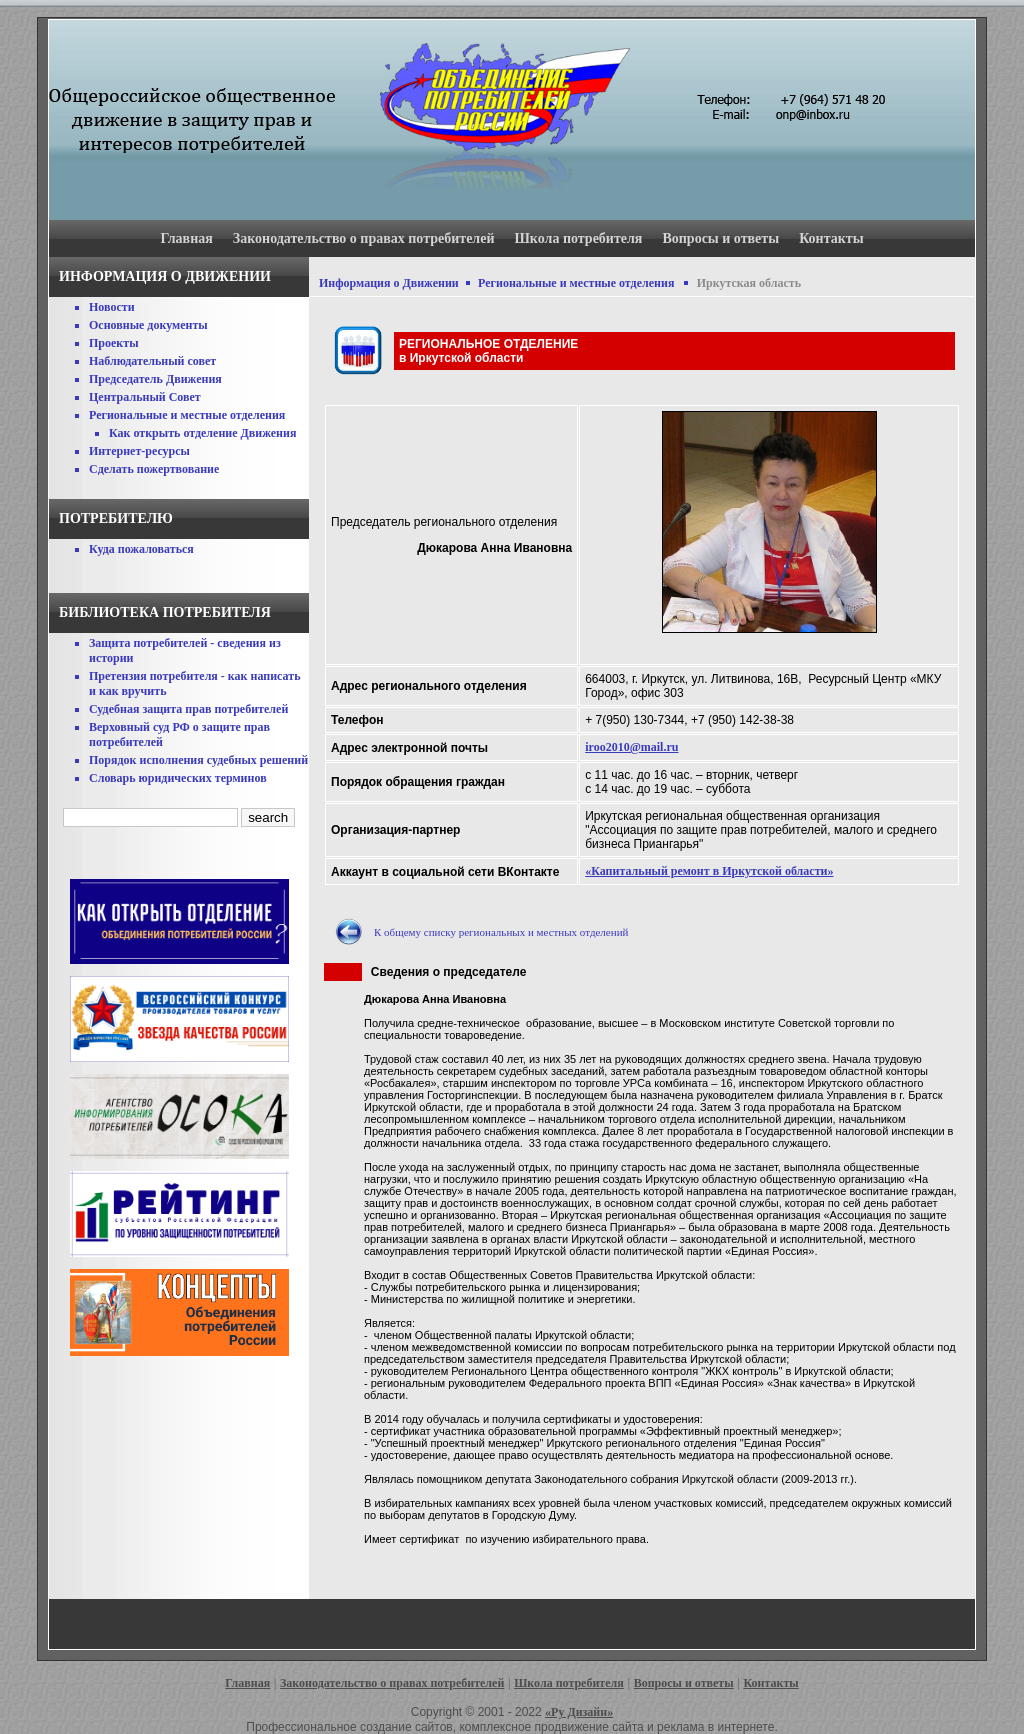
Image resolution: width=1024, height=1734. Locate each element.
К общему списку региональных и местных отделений (501, 932)
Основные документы (148, 325)
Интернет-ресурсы (139, 451)
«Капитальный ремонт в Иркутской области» (709, 871)
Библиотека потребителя (165, 612)
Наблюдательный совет (152, 361)
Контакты (831, 238)
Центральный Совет (145, 397)
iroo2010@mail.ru (631, 747)
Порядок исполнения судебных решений (198, 760)
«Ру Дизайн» (579, 1712)
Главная (186, 238)
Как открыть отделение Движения (202, 433)
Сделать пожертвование (154, 469)
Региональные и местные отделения (187, 415)
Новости (112, 307)
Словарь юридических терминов (178, 778)
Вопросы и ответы (720, 238)
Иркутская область (749, 283)
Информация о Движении (389, 283)
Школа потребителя (579, 238)
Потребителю (116, 518)
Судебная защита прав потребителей (188, 709)
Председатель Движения (155, 379)
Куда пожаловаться (141, 549)
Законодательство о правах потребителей (364, 238)
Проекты (114, 343)
